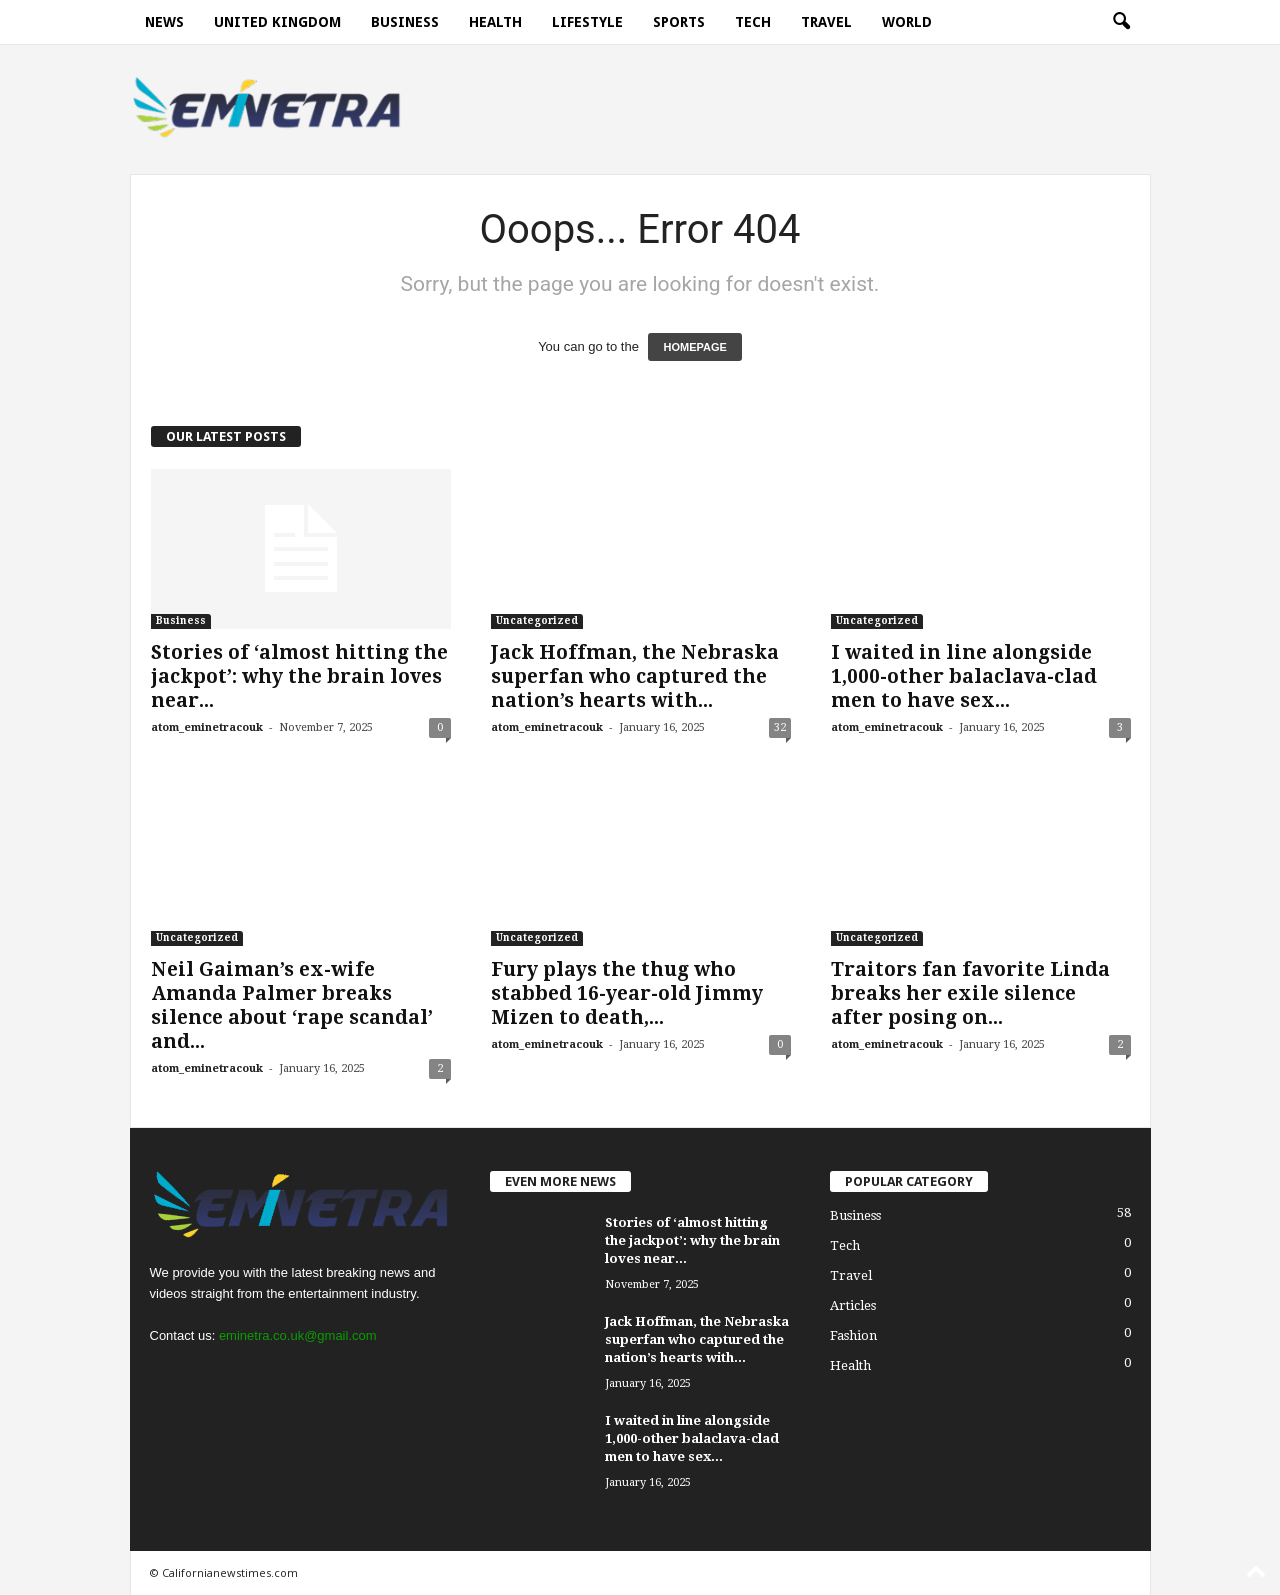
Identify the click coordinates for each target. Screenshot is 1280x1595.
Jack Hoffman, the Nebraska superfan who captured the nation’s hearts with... (635, 676)
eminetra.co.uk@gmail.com (298, 1335)
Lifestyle (587, 22)
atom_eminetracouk (207, 727)
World (907, 22)
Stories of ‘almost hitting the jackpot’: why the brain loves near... (299, 676)
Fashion (853, 1335)
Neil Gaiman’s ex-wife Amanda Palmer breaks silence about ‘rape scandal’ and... (292, 1005)
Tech (753, 22)
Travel (826, 22)
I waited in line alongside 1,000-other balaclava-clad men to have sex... (964, 676)
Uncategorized (537, 620)
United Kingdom (277, 22)
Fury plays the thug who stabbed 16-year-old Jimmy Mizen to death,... (627, 993)
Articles (853, 1305)
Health (495, 22)
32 (780, 727)
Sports (679, 22)
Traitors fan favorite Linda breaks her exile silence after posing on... (970, 993)
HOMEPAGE (694, 347)
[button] (1121, 22)
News (164, 22)
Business (405, 22)
